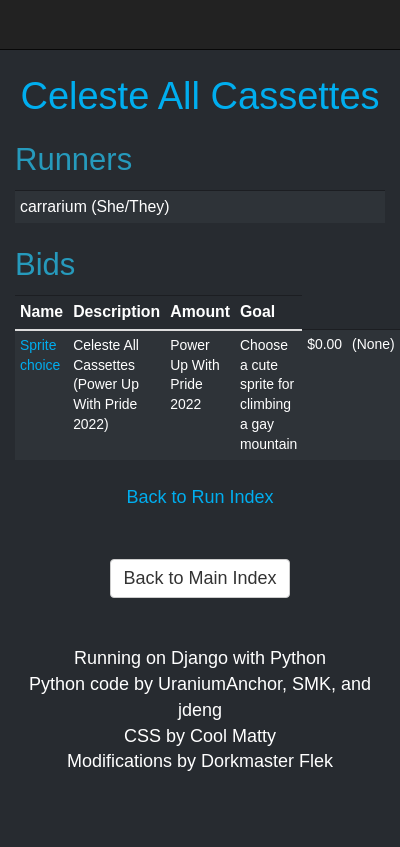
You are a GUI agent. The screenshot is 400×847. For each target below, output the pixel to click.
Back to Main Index (199, 578)
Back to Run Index (199, 497)
